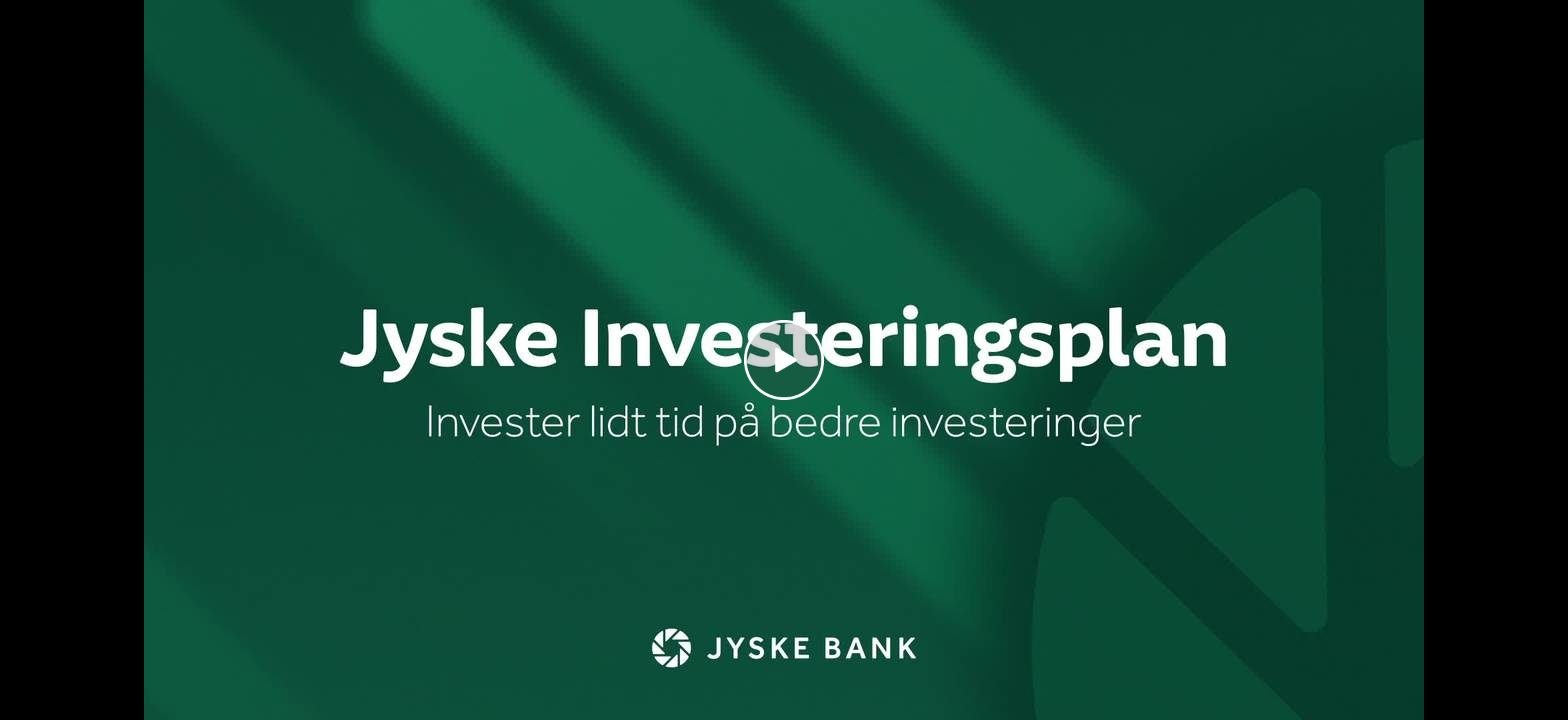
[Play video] (784, 360)
